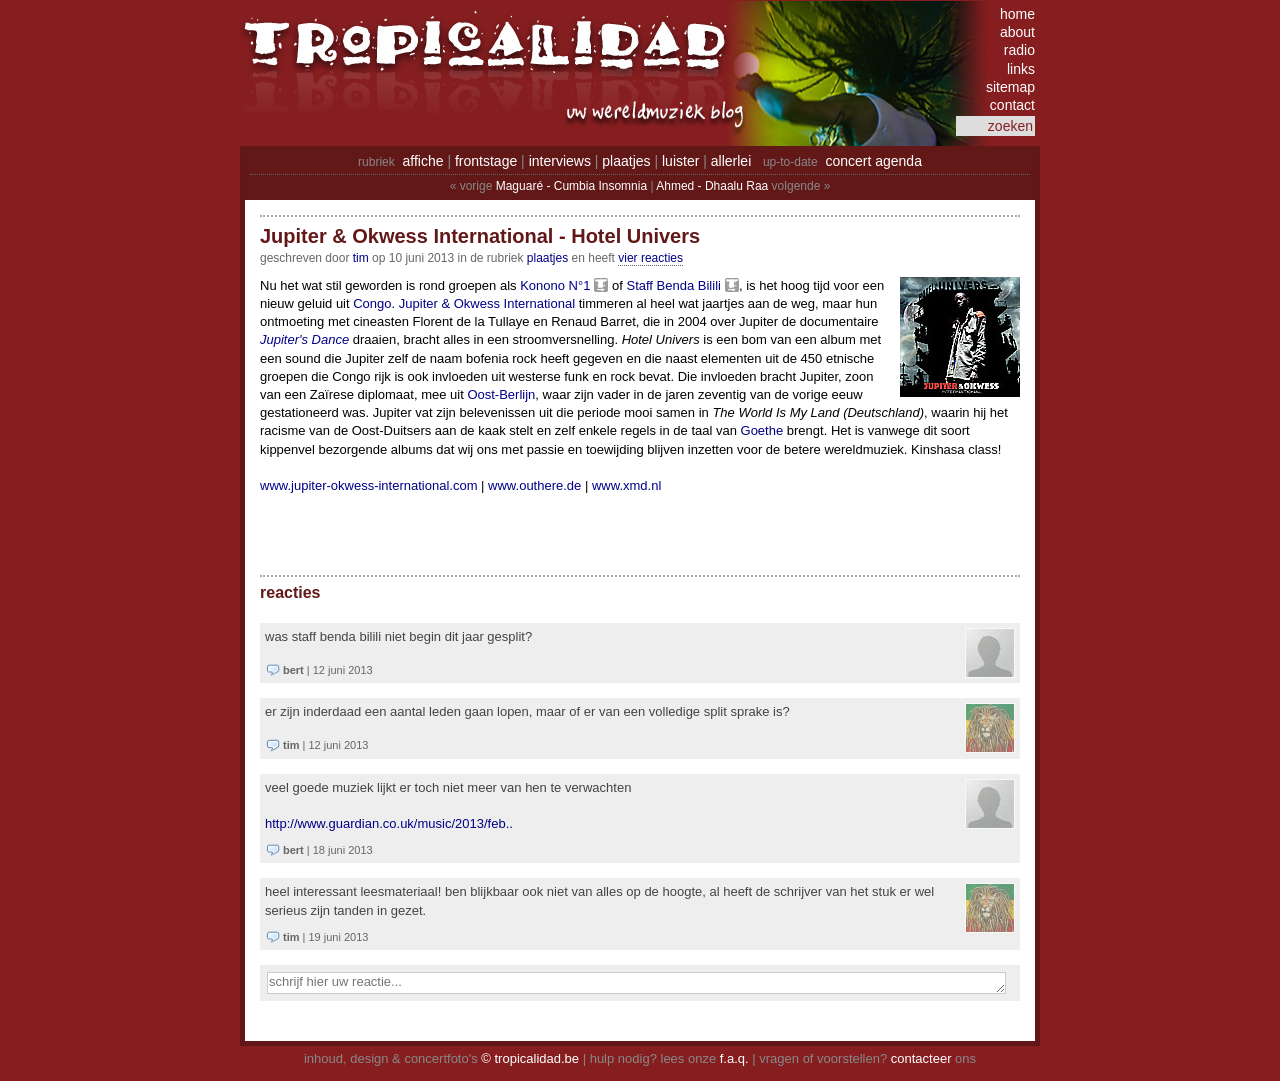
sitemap (1010, 87)
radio (1019, 50)
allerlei (731, 161)
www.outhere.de (534, 485)
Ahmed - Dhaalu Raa (712, 186)
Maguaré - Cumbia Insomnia (571, 186)
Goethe (762, 430)
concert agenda (873, 161)
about (1017, 32)
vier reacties (650, 258)
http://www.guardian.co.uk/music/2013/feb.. (389, 823)
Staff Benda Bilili (673, 285)
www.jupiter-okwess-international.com (368, 485)
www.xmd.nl (626, 485)
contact (1012, 105)
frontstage (486, 161)
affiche (423, 161)
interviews (560, 161)
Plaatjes (547, 258)
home (1017, 14)
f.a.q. (734, 1058)
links (1021, 69)
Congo (372, 303)
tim (361, 258)
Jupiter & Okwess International (487, 303)
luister (680, 161)
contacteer (921, 1058)
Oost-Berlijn (501, 394)
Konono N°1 (555, 285)
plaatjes (626, 161)
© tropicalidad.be (530, 1058)
